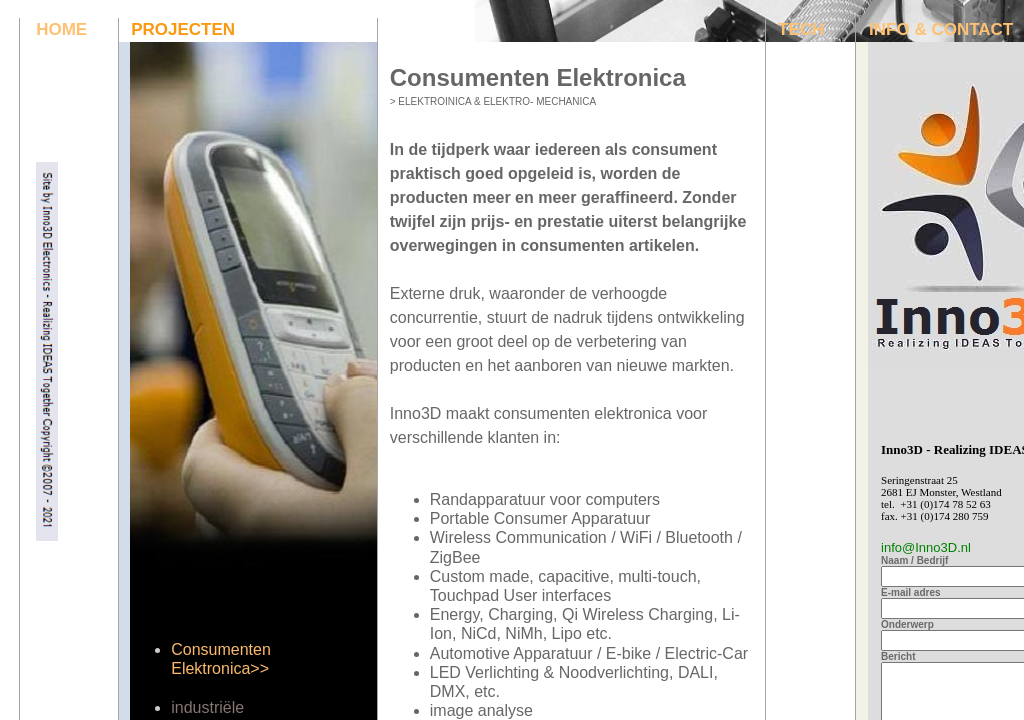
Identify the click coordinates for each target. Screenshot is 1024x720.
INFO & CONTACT (941, 29)
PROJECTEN (183, 29)
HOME (61, 29)
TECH (801, 29)
